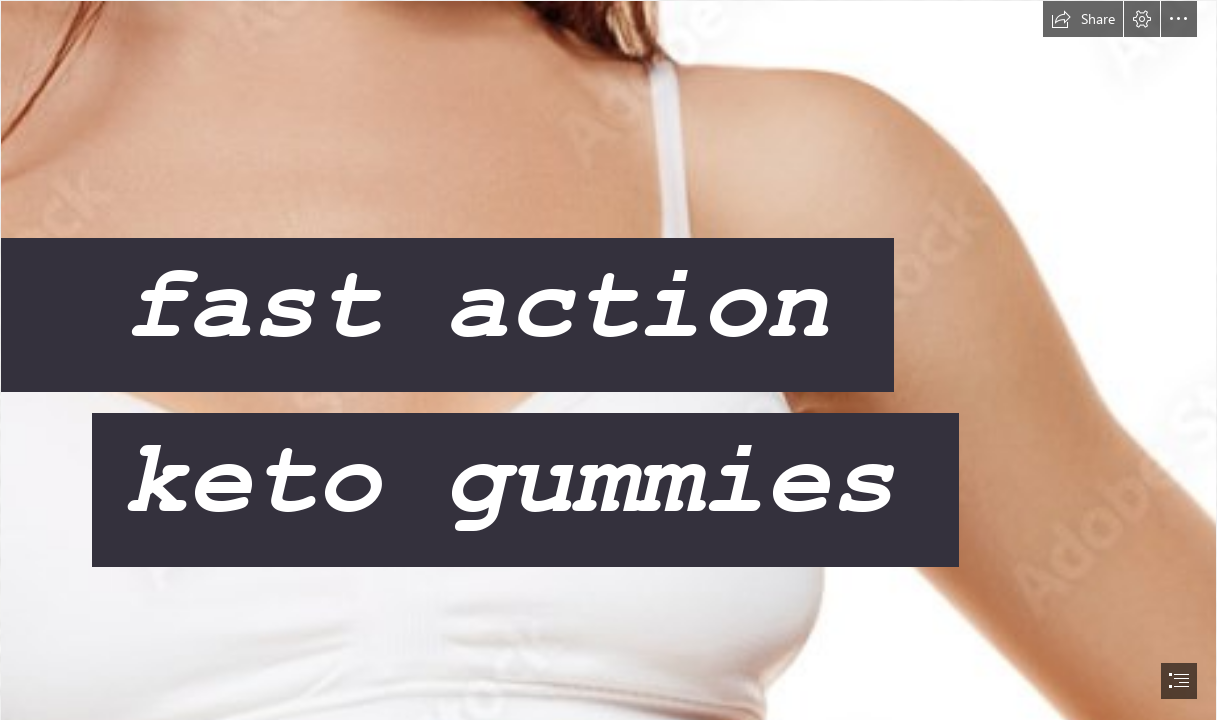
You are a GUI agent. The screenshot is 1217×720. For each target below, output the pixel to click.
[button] (1083, 19)
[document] (608, 360)
